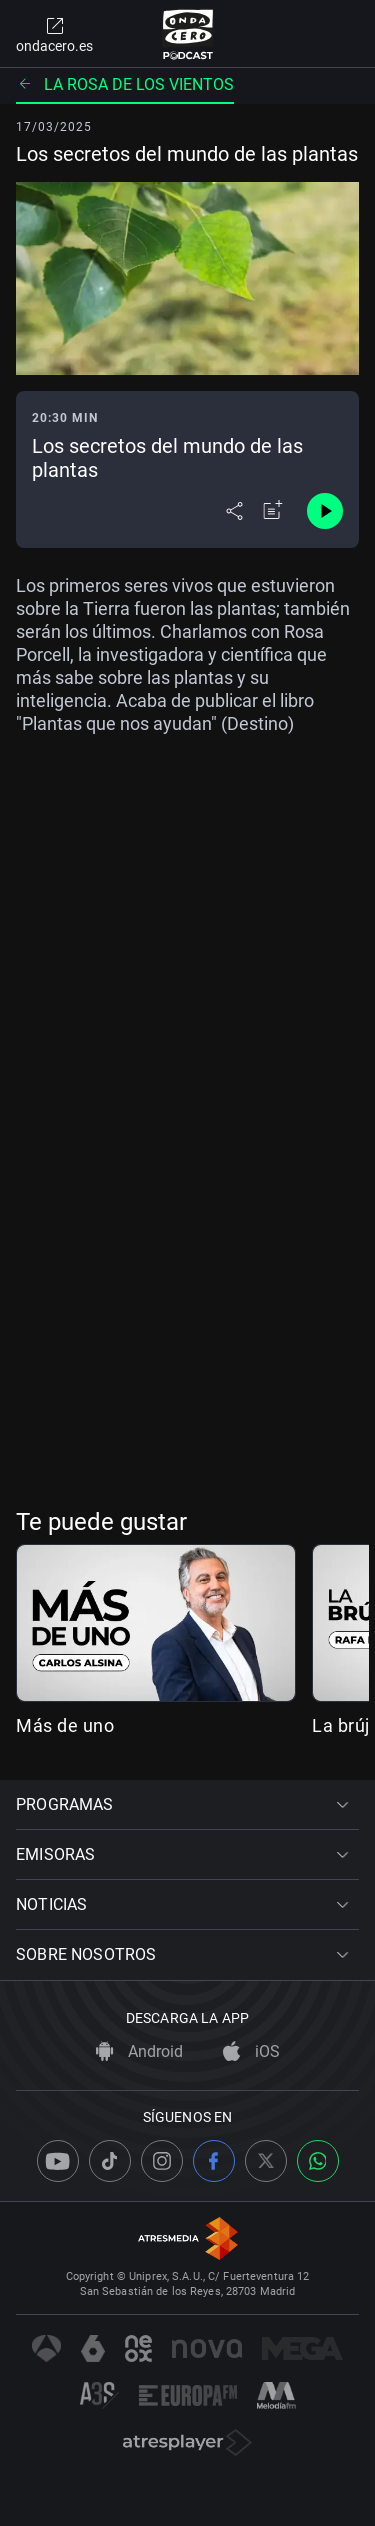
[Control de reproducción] (325, 511)
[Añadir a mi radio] (273, 511)
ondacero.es (54, 34)
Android (139, 2051)
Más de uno (65, 1725)
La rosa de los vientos (125, 84)
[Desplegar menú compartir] (234, 511)
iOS (251, 2051)
